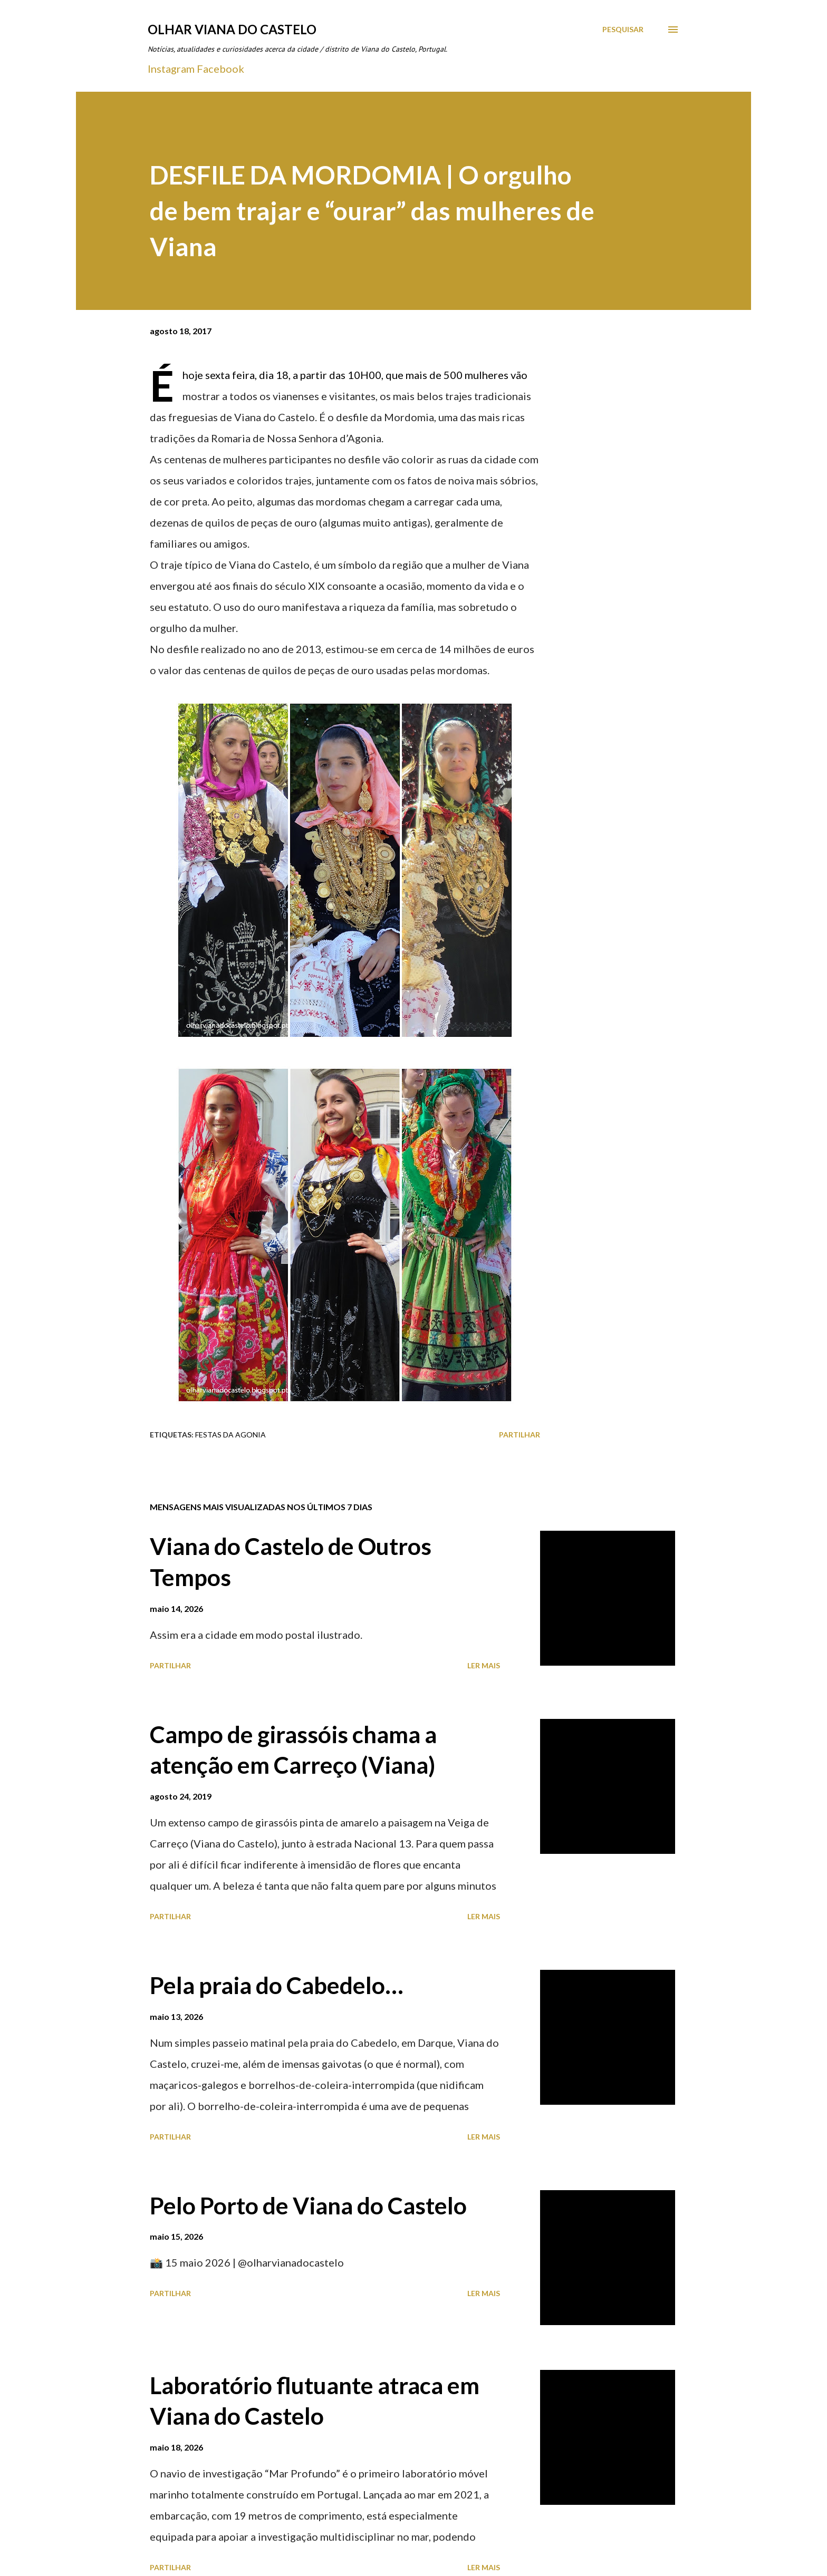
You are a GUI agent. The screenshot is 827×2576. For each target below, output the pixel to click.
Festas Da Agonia (230, 1434)
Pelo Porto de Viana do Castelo (308, 2205)
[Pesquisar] (622, 29)
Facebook (220, 68)
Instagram (171, 68)
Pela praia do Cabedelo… (276, 1985)
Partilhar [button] (519, 1434)
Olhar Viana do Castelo (232, 29)
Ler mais (483, 1665)
